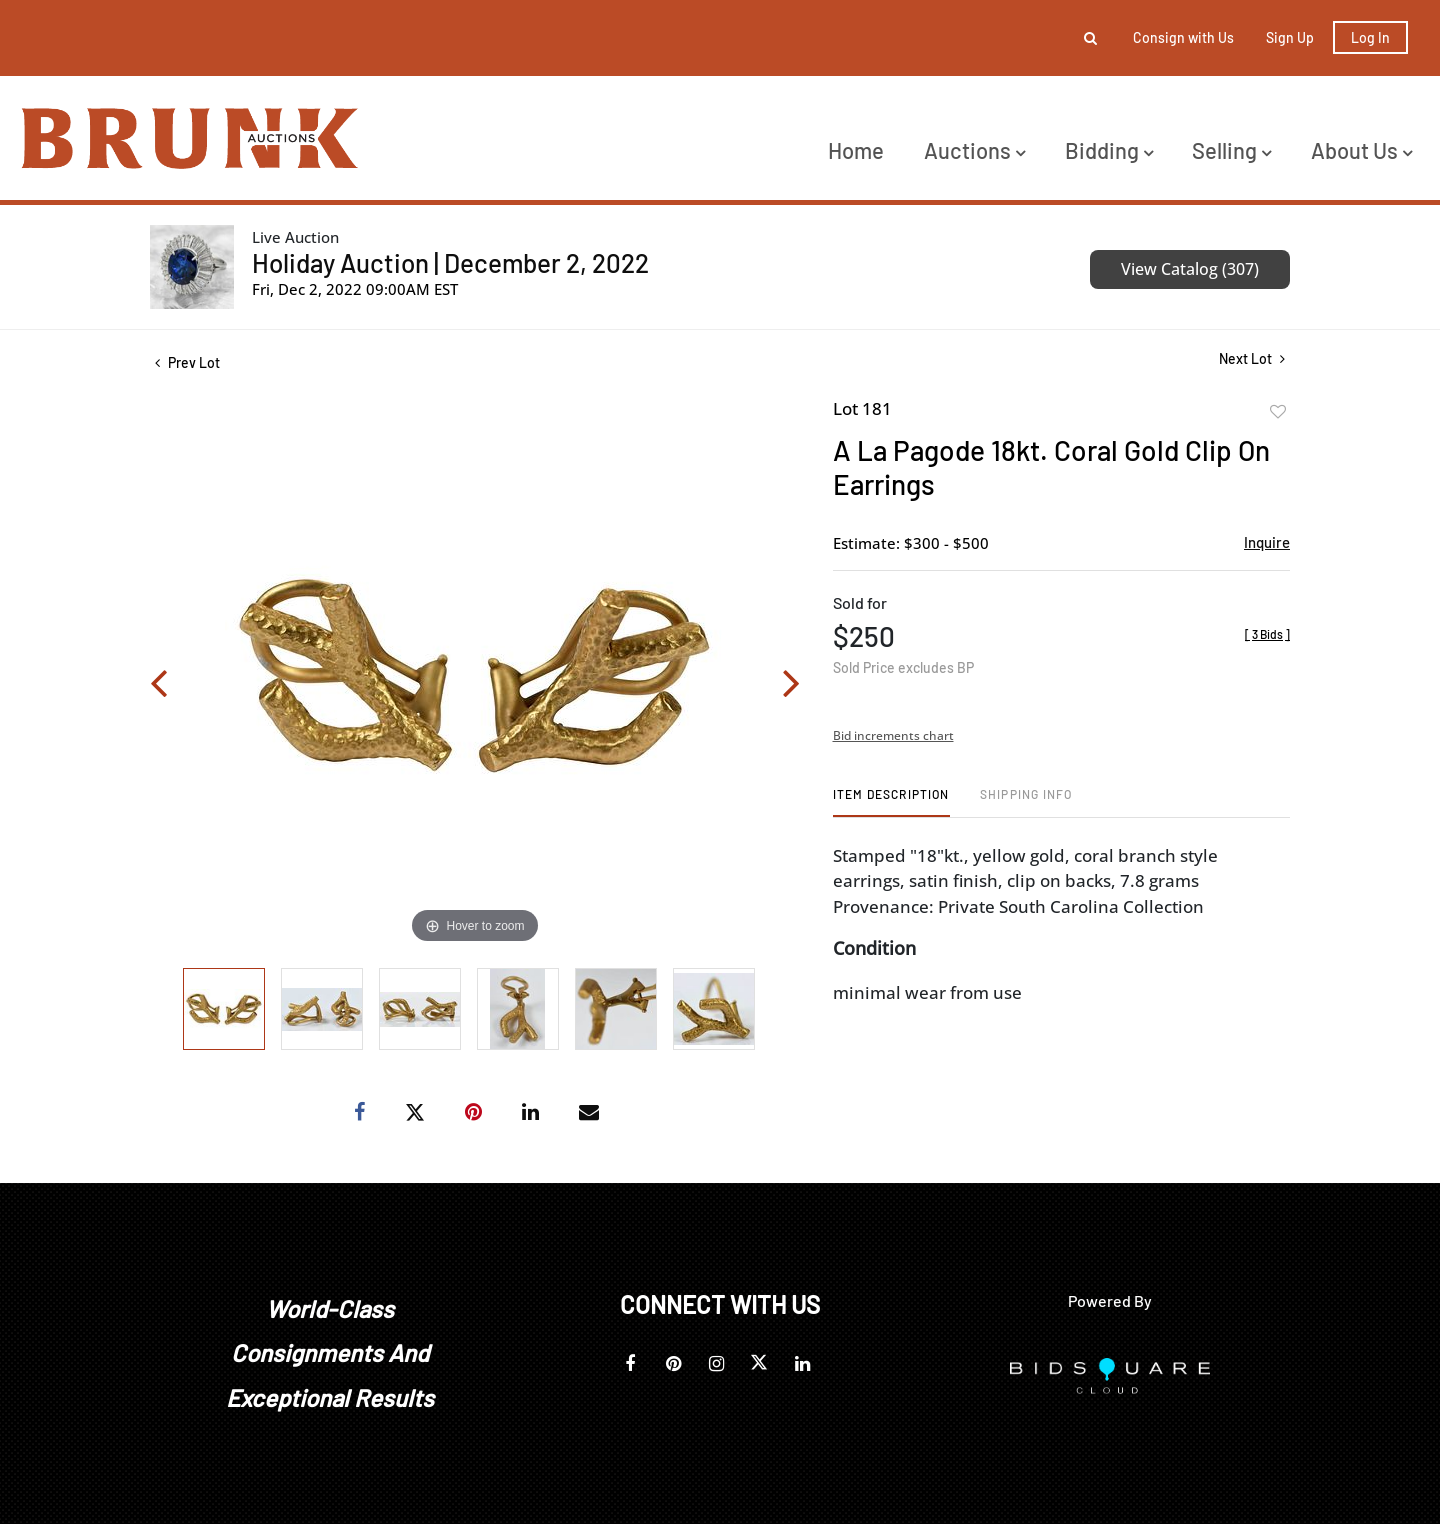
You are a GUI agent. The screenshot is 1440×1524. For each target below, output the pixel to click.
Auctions (974, 150)
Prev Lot (187, 362)
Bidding (1109, 150)
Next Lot (1252, 358)
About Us (1361, 150)
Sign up (1290, 37)
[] (1267, 634)
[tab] (891, 801)
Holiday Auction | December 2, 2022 (450, 262)
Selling (1231, 150)
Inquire (1267, 542)
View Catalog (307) (1190, 269)
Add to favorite (1278, 412)
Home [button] (856, 150)
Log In (1370, 37)
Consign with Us (1183, 37)
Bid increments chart (893, 735)
